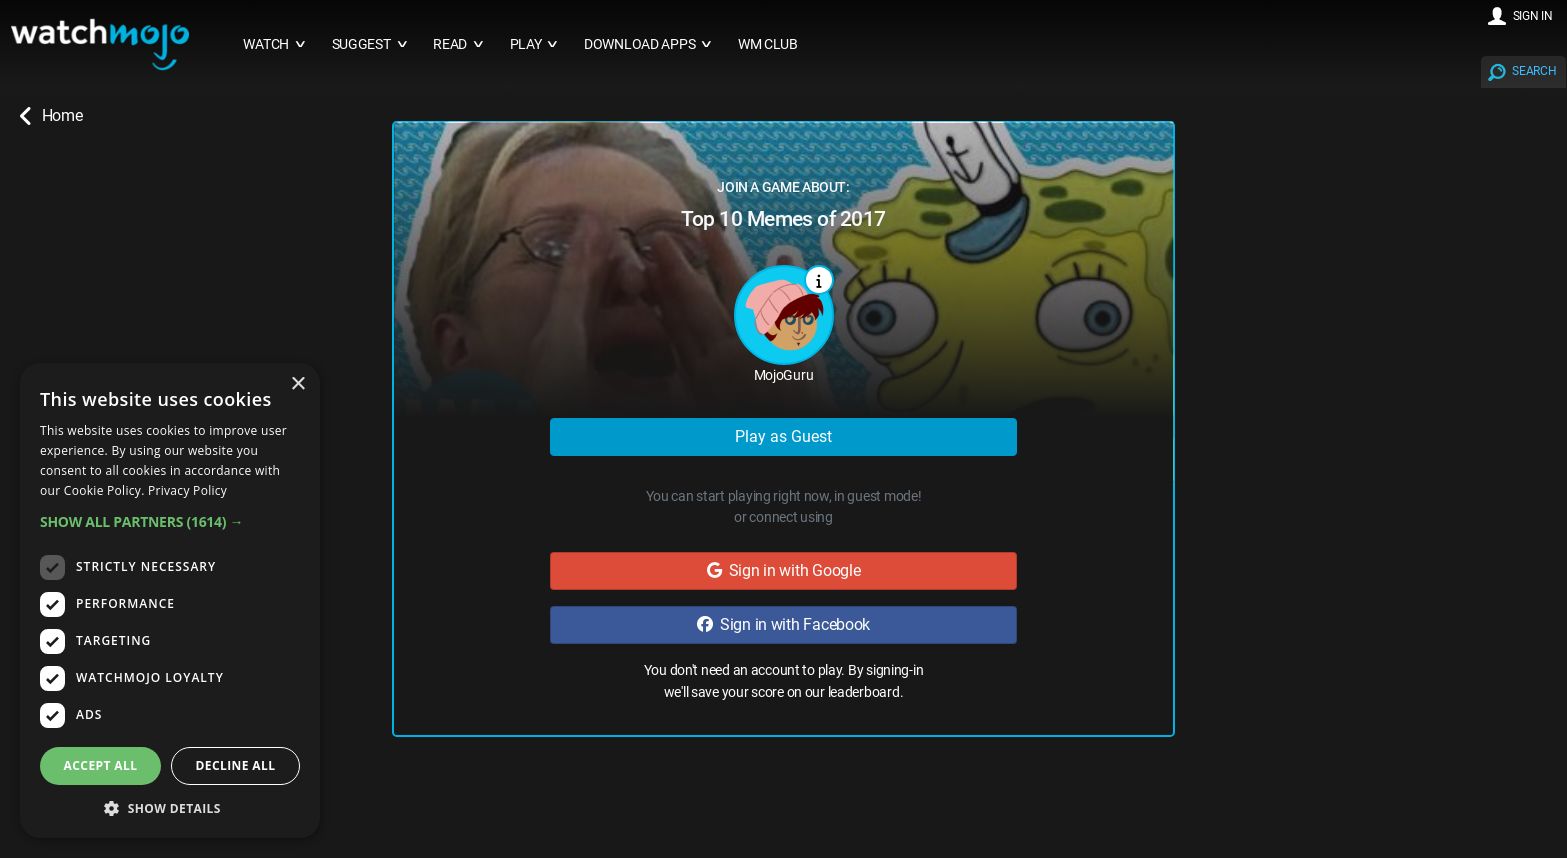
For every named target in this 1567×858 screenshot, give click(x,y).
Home (51, 116)
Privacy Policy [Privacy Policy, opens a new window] (187, 490)
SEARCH (1534, 71)
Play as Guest (783, 436)
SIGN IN (1533, 16)
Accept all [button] (101, 765)
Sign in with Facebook (783, 624)
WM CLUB (768, 44)
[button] (170, 521)
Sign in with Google (784, 570)
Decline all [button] (236, 765)
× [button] (297, 384)
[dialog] (170, 600)
